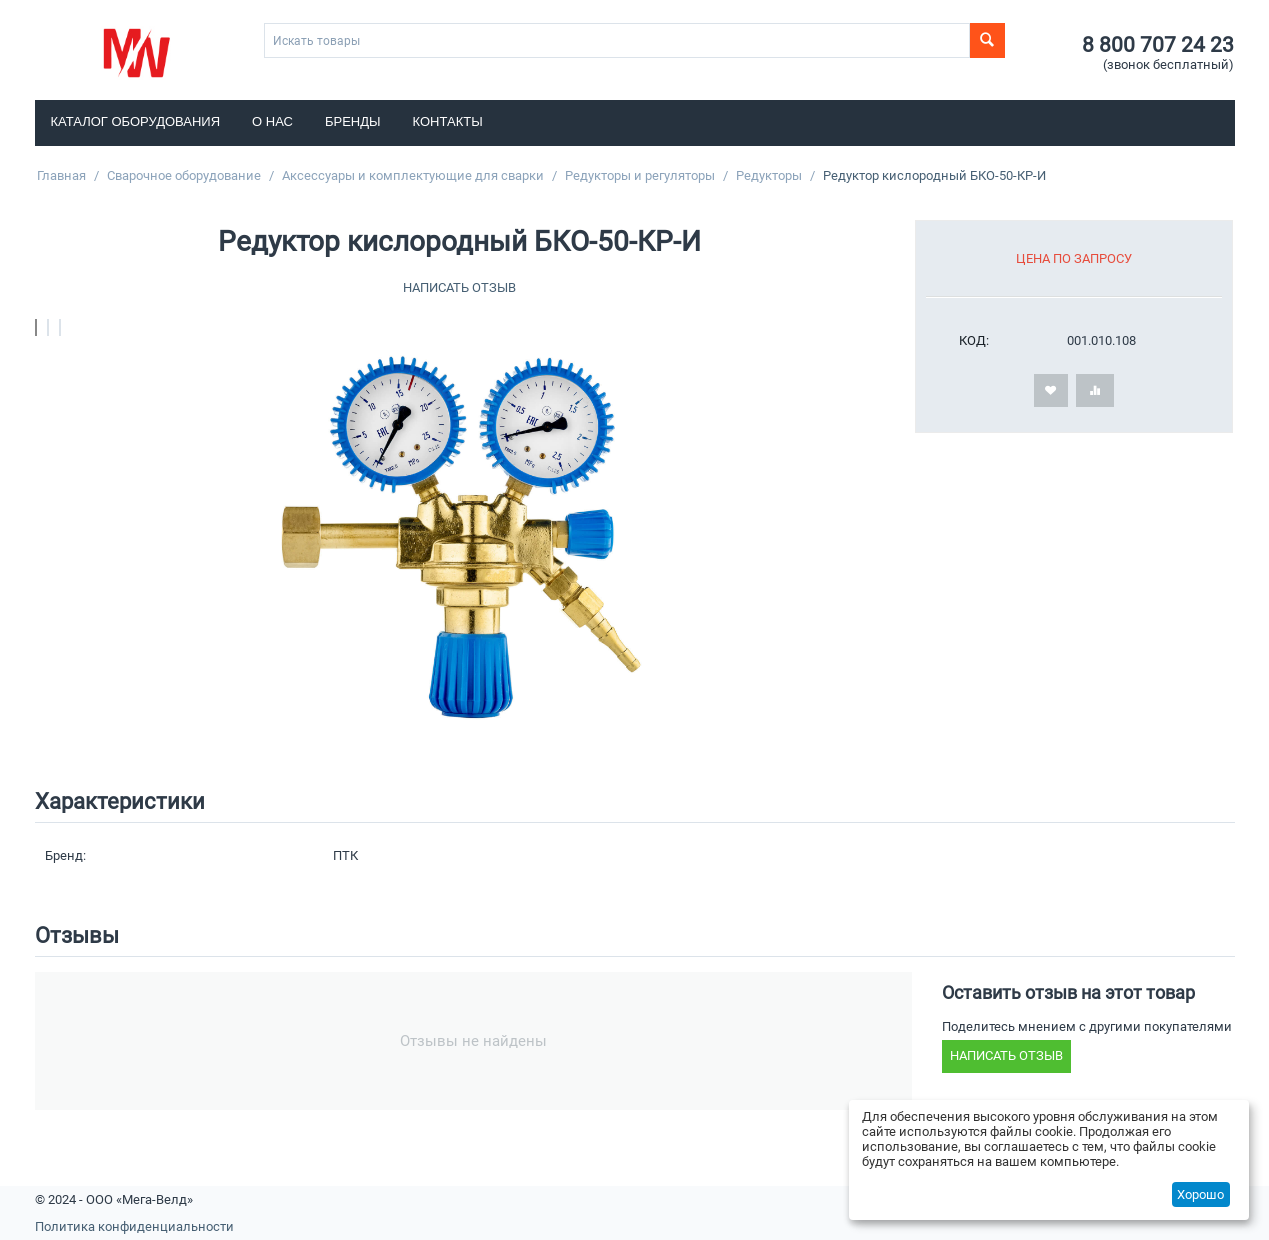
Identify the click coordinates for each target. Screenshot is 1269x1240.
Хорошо (1200, 1194)
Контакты (448, 121)
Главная (61, 175)
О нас (272, 121)
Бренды (353, 121)
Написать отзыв (459, 287)
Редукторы (769, 175)
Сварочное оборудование (184, 175)
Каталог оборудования (136, 121)
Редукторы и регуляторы (640, 175)
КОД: (974, 340)
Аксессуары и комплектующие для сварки (413, 175)
